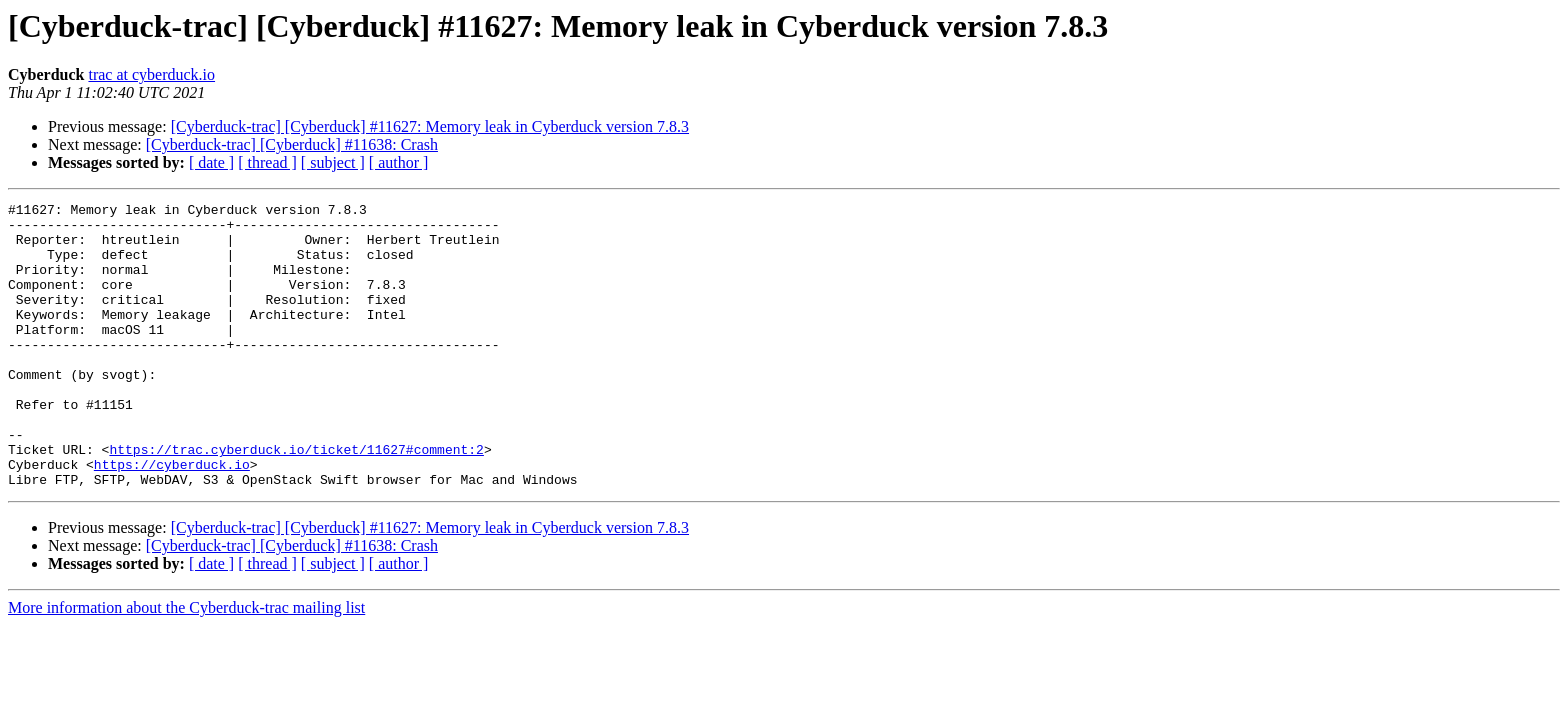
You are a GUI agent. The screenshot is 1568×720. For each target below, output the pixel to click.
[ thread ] (267, 162)
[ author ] (399, 162)
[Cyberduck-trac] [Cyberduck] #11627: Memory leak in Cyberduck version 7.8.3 (430, 126)
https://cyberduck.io (172, 518)
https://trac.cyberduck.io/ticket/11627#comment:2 (296, 500)
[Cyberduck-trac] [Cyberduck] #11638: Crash (292, 144)
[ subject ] (333, 162)
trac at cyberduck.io (151, 74)
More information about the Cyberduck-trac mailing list (186, 664)
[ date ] (211, 162)
